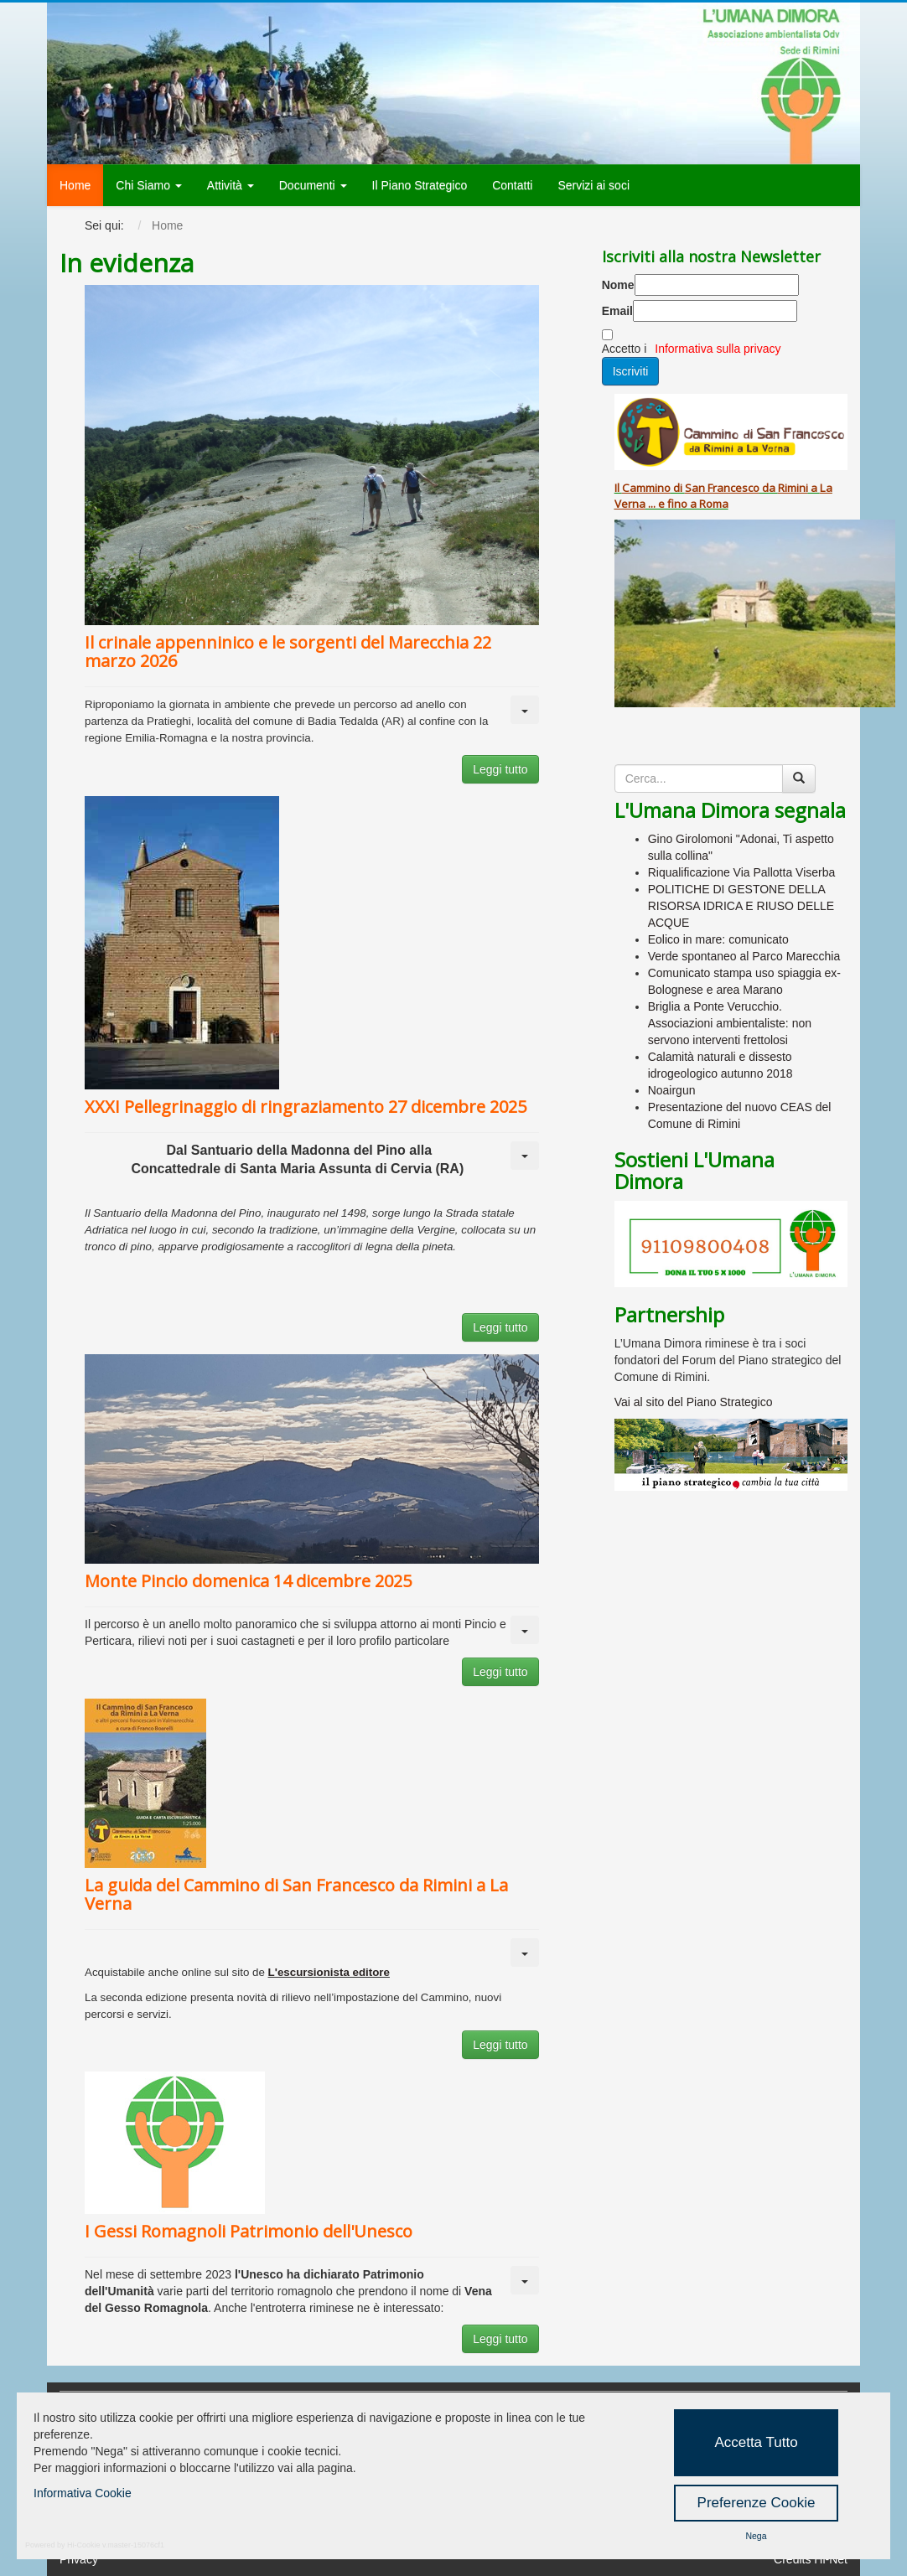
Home (75, 185)
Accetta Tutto (755, 2442)
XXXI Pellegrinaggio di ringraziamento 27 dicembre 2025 (305, 1106)
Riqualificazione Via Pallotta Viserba (742, 872)
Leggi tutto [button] (500, 769)
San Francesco (722, 487)
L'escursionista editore (329, 1972)
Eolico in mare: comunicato (718, 939)
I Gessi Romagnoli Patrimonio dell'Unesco (248, 2231)
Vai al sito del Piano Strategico (693, 1402)
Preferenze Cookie (756, 2503)
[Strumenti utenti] (525, 710)
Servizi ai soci (593, 185)
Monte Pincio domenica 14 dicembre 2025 (248, 1581)
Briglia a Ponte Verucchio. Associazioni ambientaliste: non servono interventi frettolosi (729, 1023)
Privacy (79, 2559)
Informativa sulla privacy (717, 348)
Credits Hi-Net (810, 2559)
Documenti (313, 185)
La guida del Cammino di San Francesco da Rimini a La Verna (296, 1894)
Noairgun (672, 1090)
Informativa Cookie (83, 2493)
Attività (230, 185)
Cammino (646, 487)
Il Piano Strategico (420, 185)
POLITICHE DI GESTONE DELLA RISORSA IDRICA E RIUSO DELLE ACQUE (741, 905)
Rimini (793, 487)
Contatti (512, 185)
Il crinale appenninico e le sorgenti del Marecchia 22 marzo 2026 (288, 651)
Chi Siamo (148, 185)
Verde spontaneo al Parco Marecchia (744, 956)
